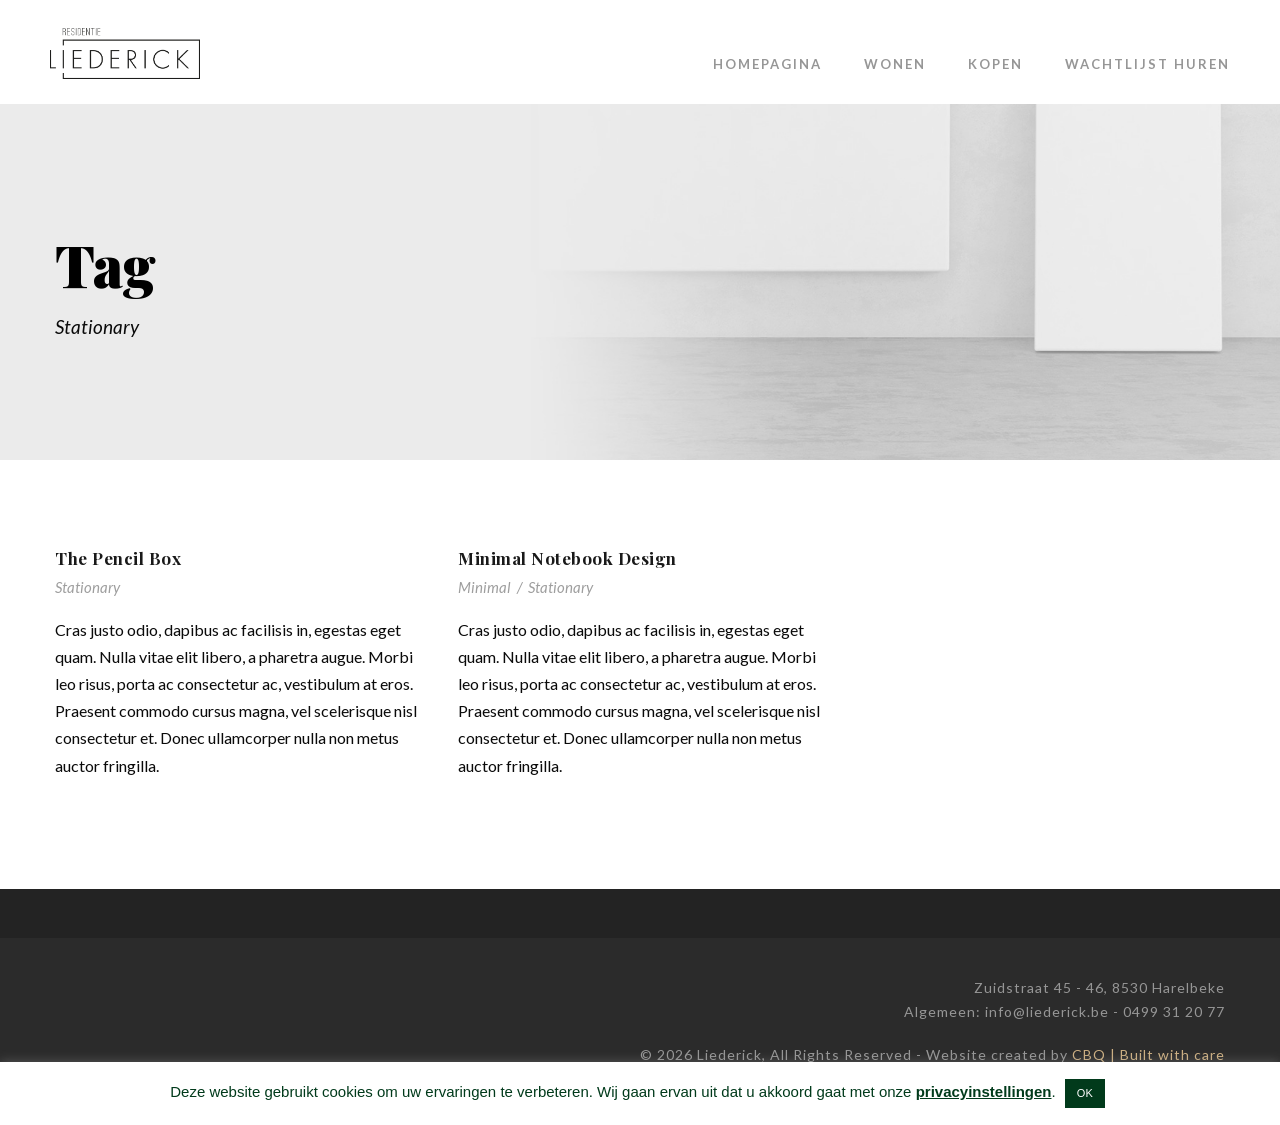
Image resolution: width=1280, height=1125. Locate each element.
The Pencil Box (118, 558)
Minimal (484, 587)
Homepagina (767, 64)
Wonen (895, 64)
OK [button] (1085, 1093)
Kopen (995, 64)
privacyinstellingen (984, 1091)
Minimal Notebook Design (567, 558)
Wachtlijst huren (1147, 64)
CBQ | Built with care (1148, 1054)
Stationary (87, 587)
